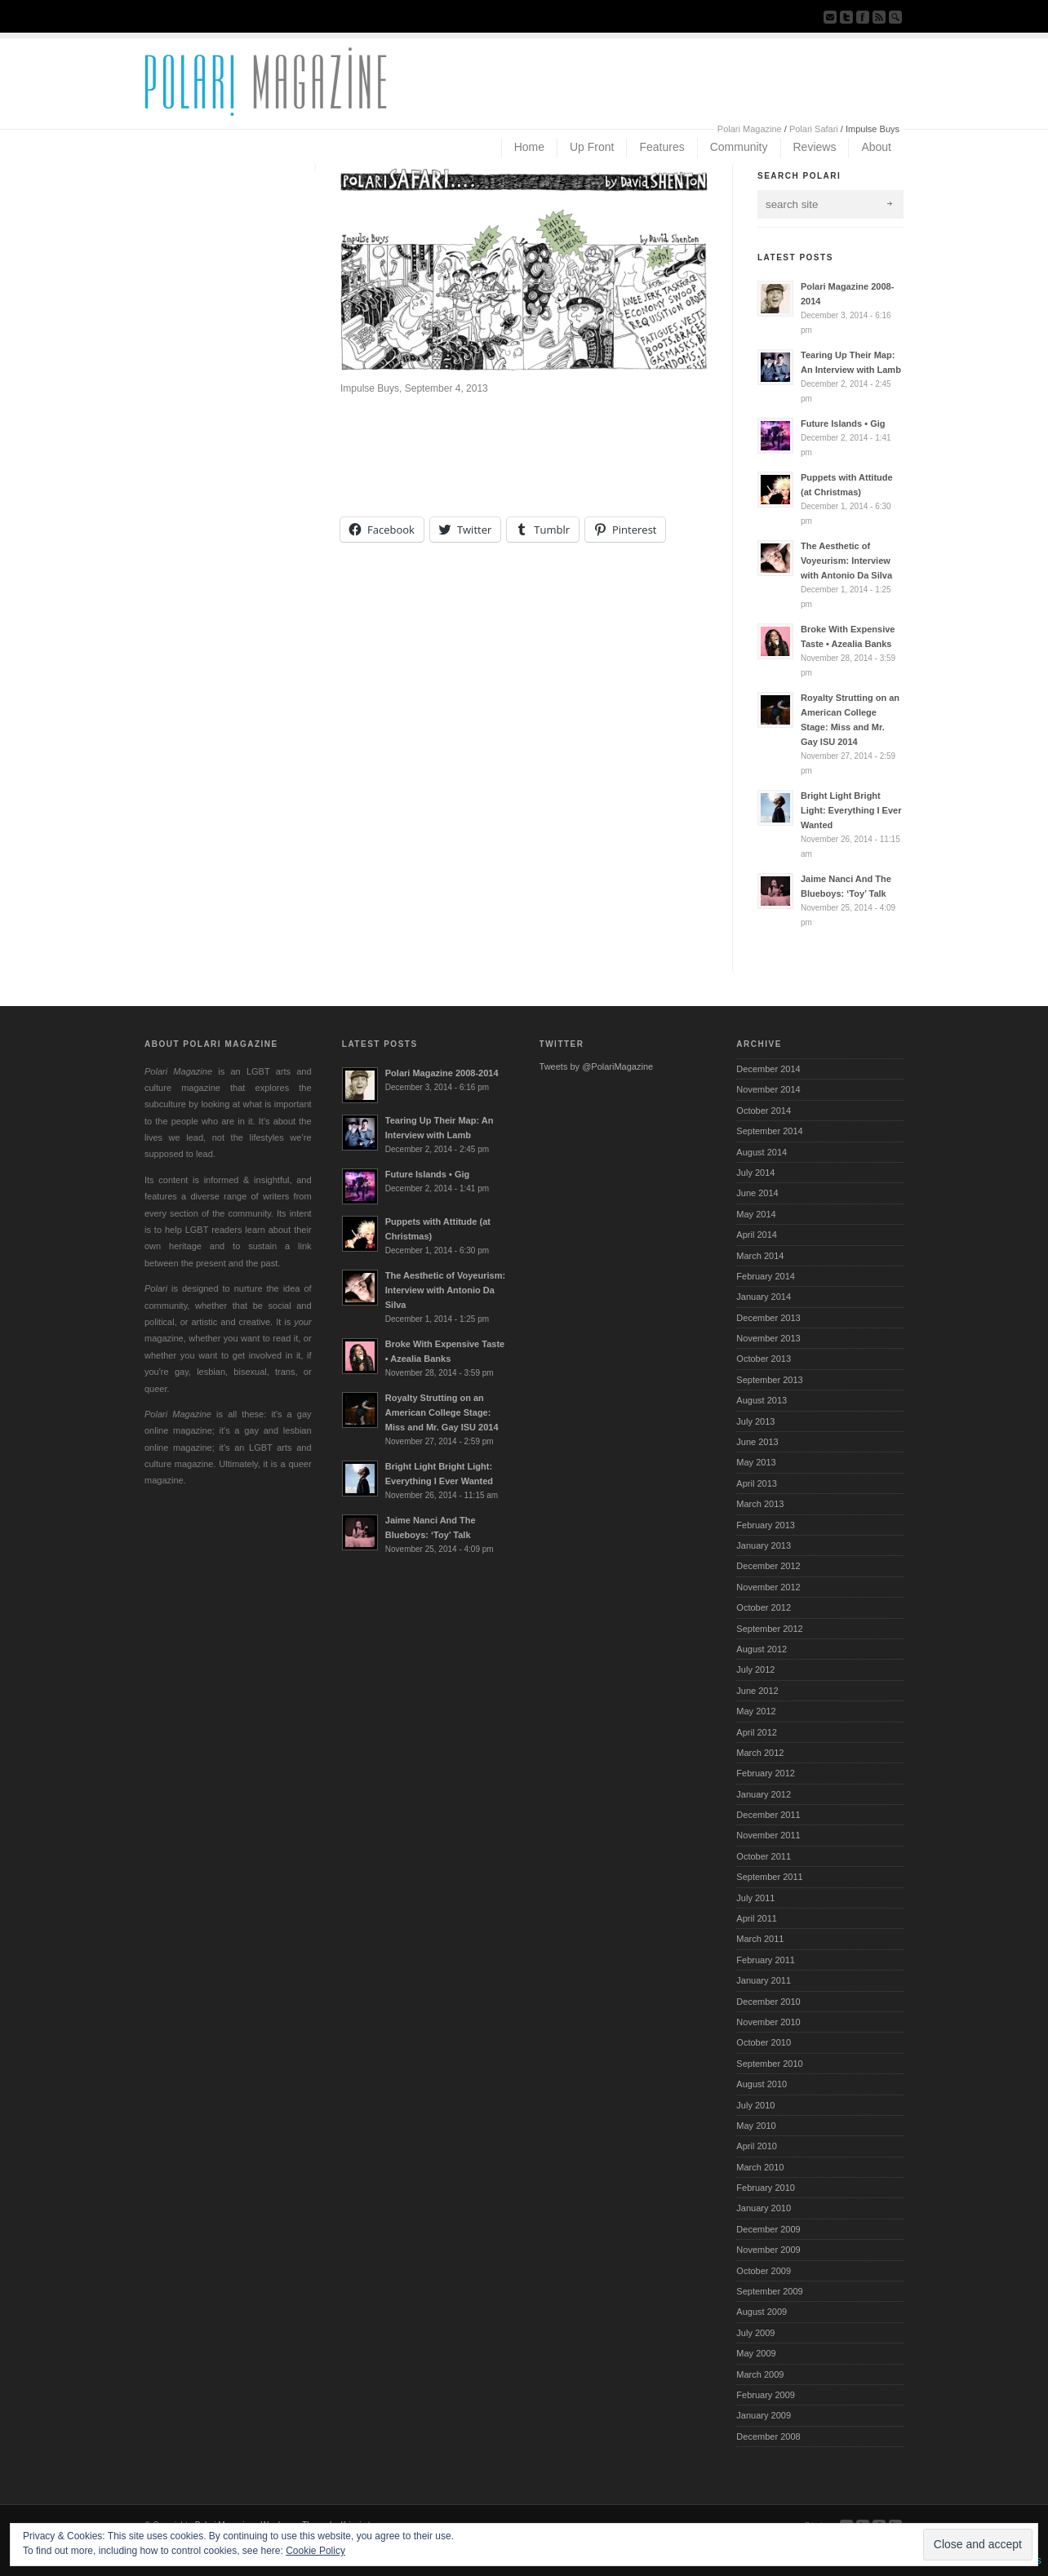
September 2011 (769, 1877)
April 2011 (756, 1918)
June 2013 (757, 1442)
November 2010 (768, 2022)
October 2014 (763, 1110)
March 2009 (760, 2374)
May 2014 (755, 1214)
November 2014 (768, 1089)
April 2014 (756, 1234)
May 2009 (755, 2353)
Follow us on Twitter (846, 17)
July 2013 (755, 1421)
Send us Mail (830, 17)
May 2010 (755, 2125)
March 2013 (760, 1504)
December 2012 (768, 1566)
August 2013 (761, 1400)
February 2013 (765, 1525)
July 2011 (755, 1898)
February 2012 (765, 1773)
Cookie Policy (315, 2550)
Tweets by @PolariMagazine (597, 1066)
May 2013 (755, 1462)
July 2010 (755, 2105)
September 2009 (769, 2291)
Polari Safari (813, 129)
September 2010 (769, 2063)
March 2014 (760, 1256)
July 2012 (755, 1669)
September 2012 (769, 1629)
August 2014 (761, 1152)
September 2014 (769, 1131)
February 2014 (765, 1276)
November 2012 (768, 1587)
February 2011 (765, 1960)
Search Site (895, 17)
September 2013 (769, 1380)
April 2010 (756, 2146)
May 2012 (755, 1711)
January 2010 (763, 2208)
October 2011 (763, 1856)
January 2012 (763, 1794)
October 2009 (763, 2271)
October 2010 (763, 2042)
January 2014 (763, 1296)
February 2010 (765, 2187)
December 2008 (768, 2436)
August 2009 (761, 2312)
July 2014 (755, 1172)
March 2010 (760, 2167)
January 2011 (763, 1980)
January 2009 (763, 2415)
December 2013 (768, 1318)
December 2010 (768, 2001)
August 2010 (761, 2084)
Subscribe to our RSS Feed (879, 17)
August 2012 (761, 1649)
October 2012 (763, 1607)
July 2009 (755, 2333)
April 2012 (756, 1732)
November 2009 (768, 2250)
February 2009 (765, 2395)
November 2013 (768, 1338)
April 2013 (756, 1483)
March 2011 (760, 1939)
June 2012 (757, 1691)
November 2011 (768, 1835)
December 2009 (768, 2229)
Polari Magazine (749, 129)
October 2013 (763, 1358)
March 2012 (760, 1753)
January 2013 (763, 1545)
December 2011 (768, 1815)
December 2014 (768, 1069)
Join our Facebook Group (863, 17)
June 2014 (757, 1193)
